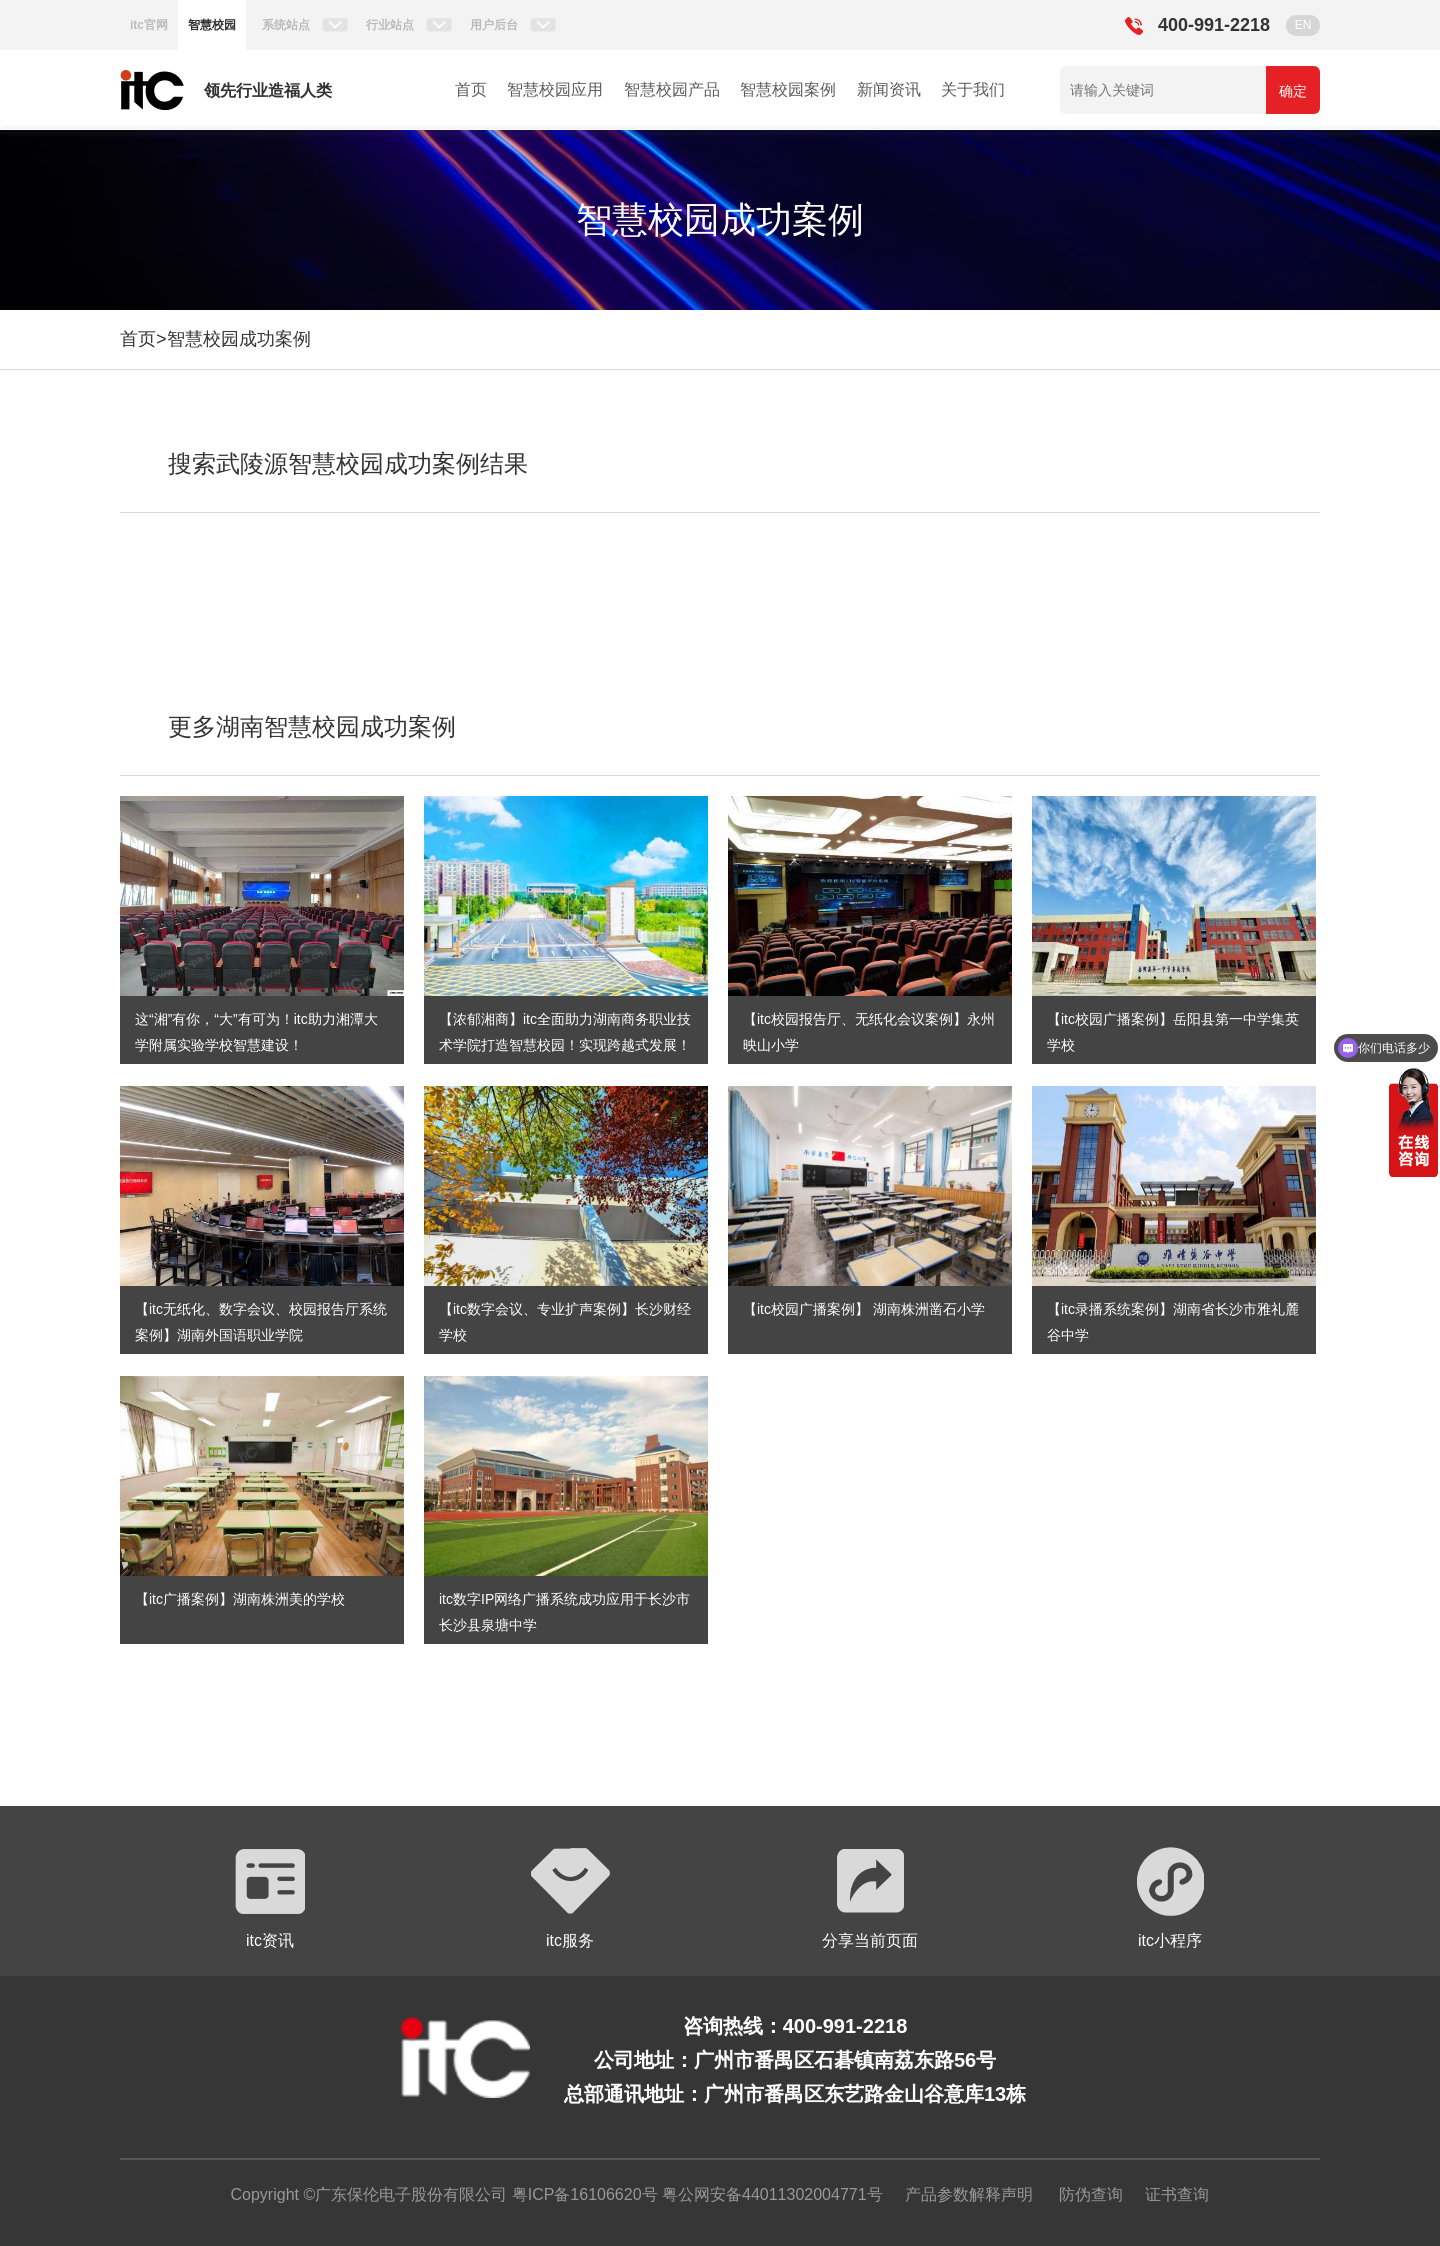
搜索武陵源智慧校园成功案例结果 (348, 463)
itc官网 (149, 25)
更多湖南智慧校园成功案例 (312, 726)
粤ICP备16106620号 (582, 2194)
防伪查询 (1091, 2194)
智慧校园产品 (672, 89)
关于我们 (973, 89)
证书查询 (1177, 2194)
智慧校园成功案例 (239, 339)
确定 (1293, 91)
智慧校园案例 (788, 89)
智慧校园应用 (555, 89)
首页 (471, 89)
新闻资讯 (889, 89)
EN (1303, 25)
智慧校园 (212, 25)
